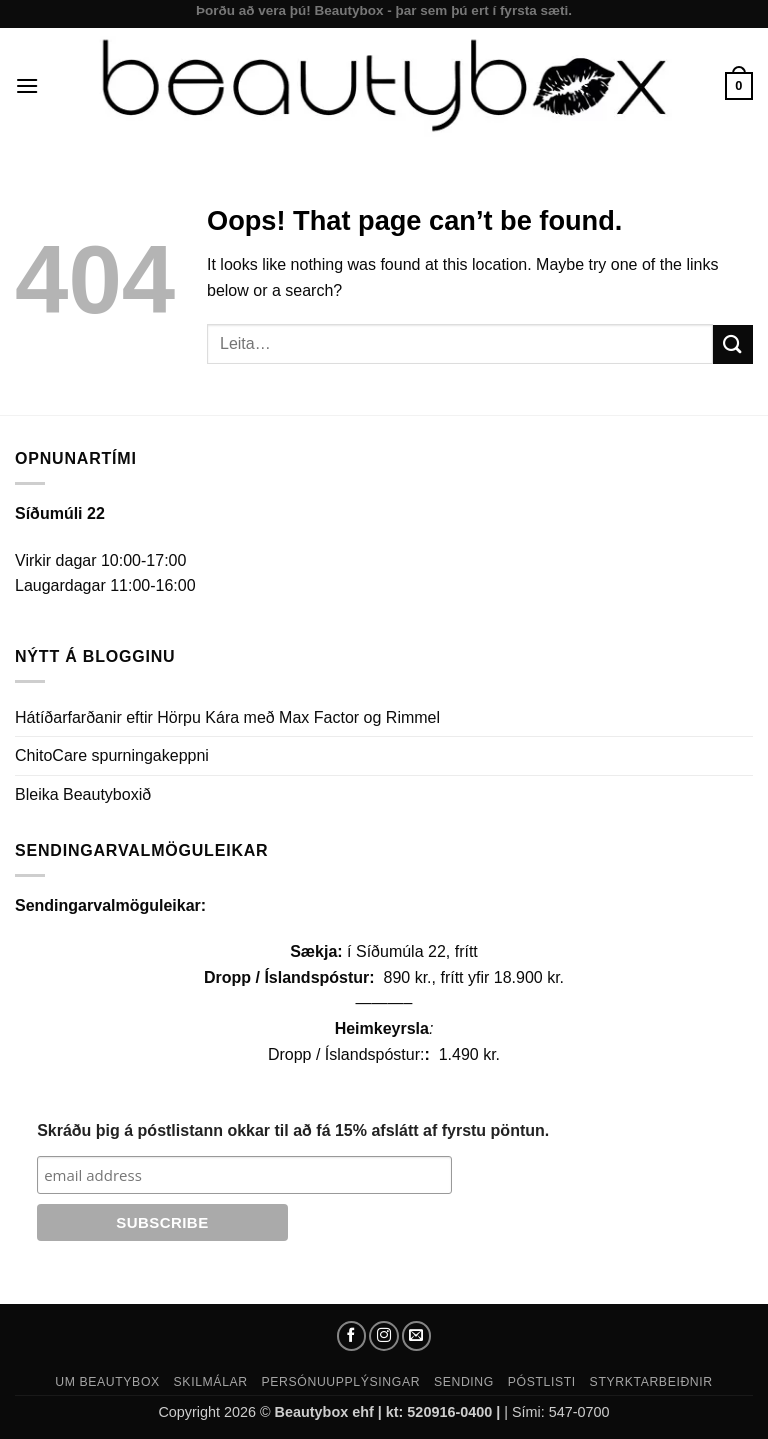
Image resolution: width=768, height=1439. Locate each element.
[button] (27, 85)
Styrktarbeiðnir (651, 1382)
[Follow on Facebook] (352, 1336)
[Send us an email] (417, 1336)
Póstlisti (542, 1382)
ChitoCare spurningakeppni (112, 755)
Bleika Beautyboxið (83, 794)
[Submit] (733, 344)
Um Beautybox (107, 1382)
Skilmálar (211, 1382)
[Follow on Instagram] (384, 1336)
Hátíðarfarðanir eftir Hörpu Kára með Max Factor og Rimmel (227, 717)
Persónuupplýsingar (341, 1382)
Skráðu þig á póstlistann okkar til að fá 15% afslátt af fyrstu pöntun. (293, 1130)
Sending (464, 1382)
